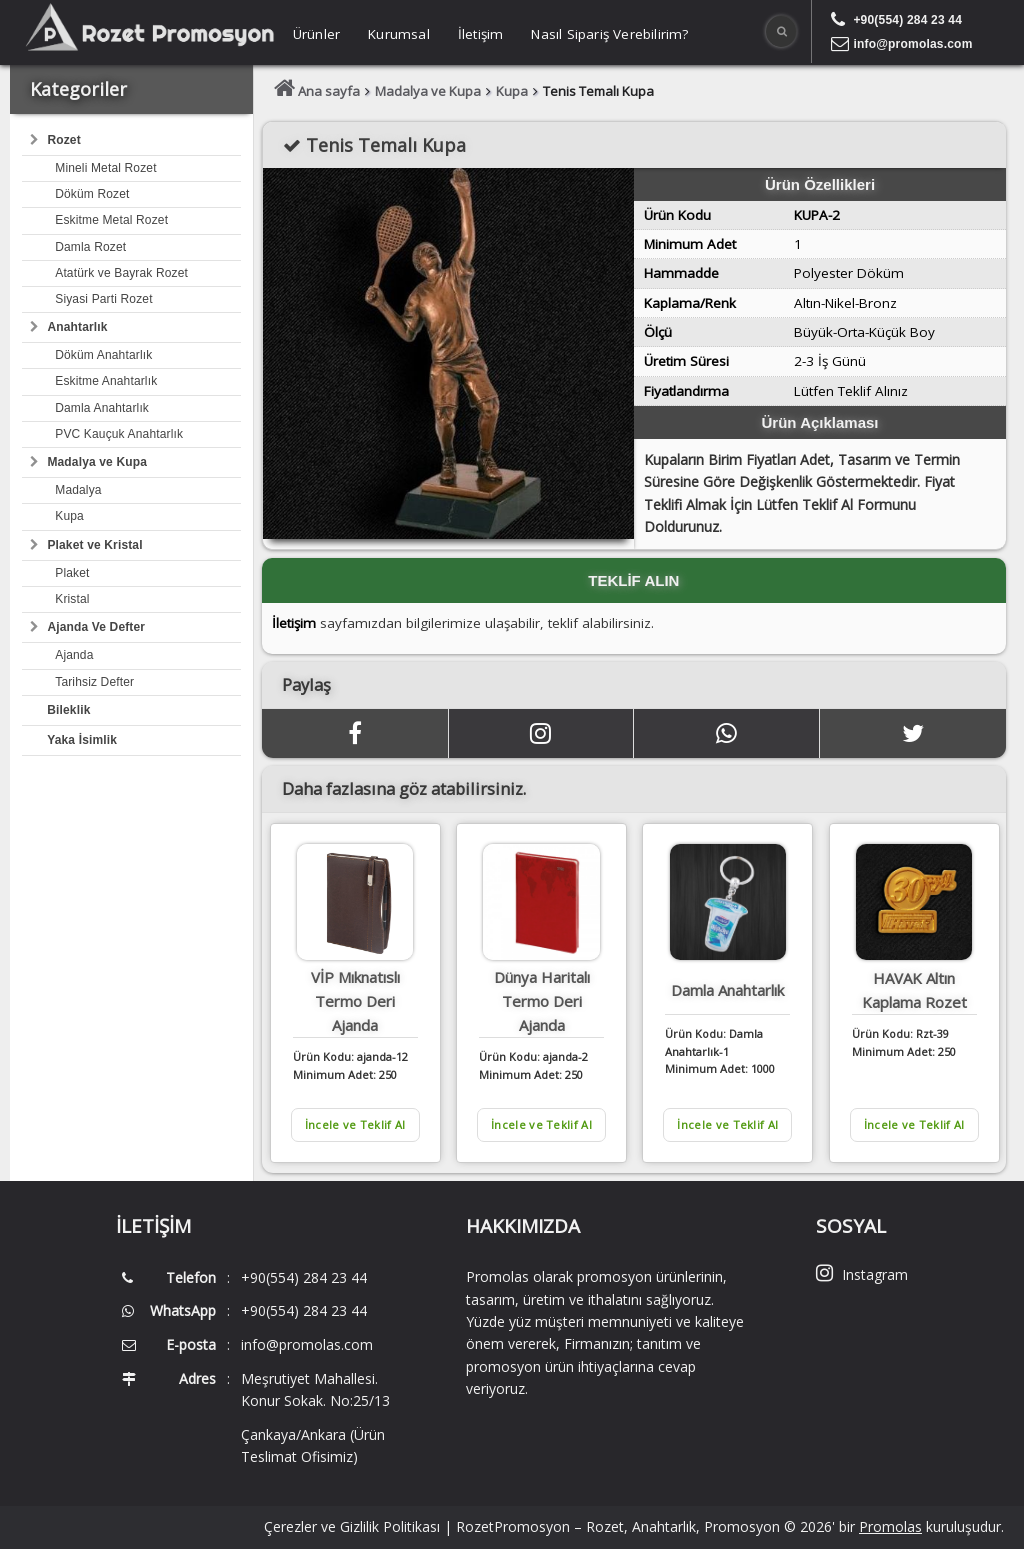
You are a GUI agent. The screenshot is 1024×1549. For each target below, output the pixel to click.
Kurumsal (399, 34)
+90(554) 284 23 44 (907, 20)
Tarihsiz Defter (94, 682)
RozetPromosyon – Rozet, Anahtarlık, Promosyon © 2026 (644, 1526)
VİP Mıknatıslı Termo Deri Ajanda (355, 1001)
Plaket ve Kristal (94, 545)
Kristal (72, 599)
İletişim (481, 34)
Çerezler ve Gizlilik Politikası (352, 1526)
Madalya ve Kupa (97, 462)
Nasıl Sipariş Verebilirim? (609, 34)
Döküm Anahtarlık (103, 355)
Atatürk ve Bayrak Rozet (121, 273)
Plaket (72, 573)
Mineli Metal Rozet (105, 168)
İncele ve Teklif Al (355, 1124)
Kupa (69, 516)
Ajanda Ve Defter (96, 627)
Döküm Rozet (92, 194)
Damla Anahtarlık (102, 408)
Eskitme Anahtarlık (106, 381)
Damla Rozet (90, 247)
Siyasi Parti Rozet (103, 299)
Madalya (78, 490)
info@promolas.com (912, 44)
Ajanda (74, 655)
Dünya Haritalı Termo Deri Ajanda (542, 1001)
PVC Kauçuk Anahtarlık (119, 434)
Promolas (890, 1526)
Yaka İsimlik (82, 740)
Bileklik (68, 710)
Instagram (862, 1274)
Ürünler (316, 34)
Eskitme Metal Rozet (111, 220)
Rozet (63, 140)
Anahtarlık (77, 327)
